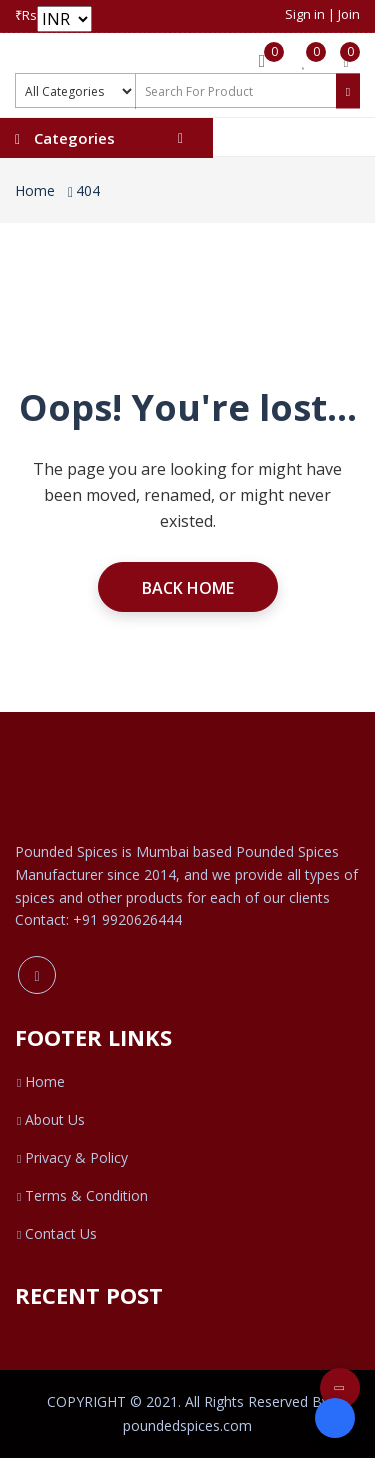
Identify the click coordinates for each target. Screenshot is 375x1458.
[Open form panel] (335, 1418)
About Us (50, 1119)
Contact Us (56, 1233)
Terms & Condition (81, 1195)
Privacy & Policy (71, 1157)
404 (88, 190)
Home (35, 190)
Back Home (188, 588)
